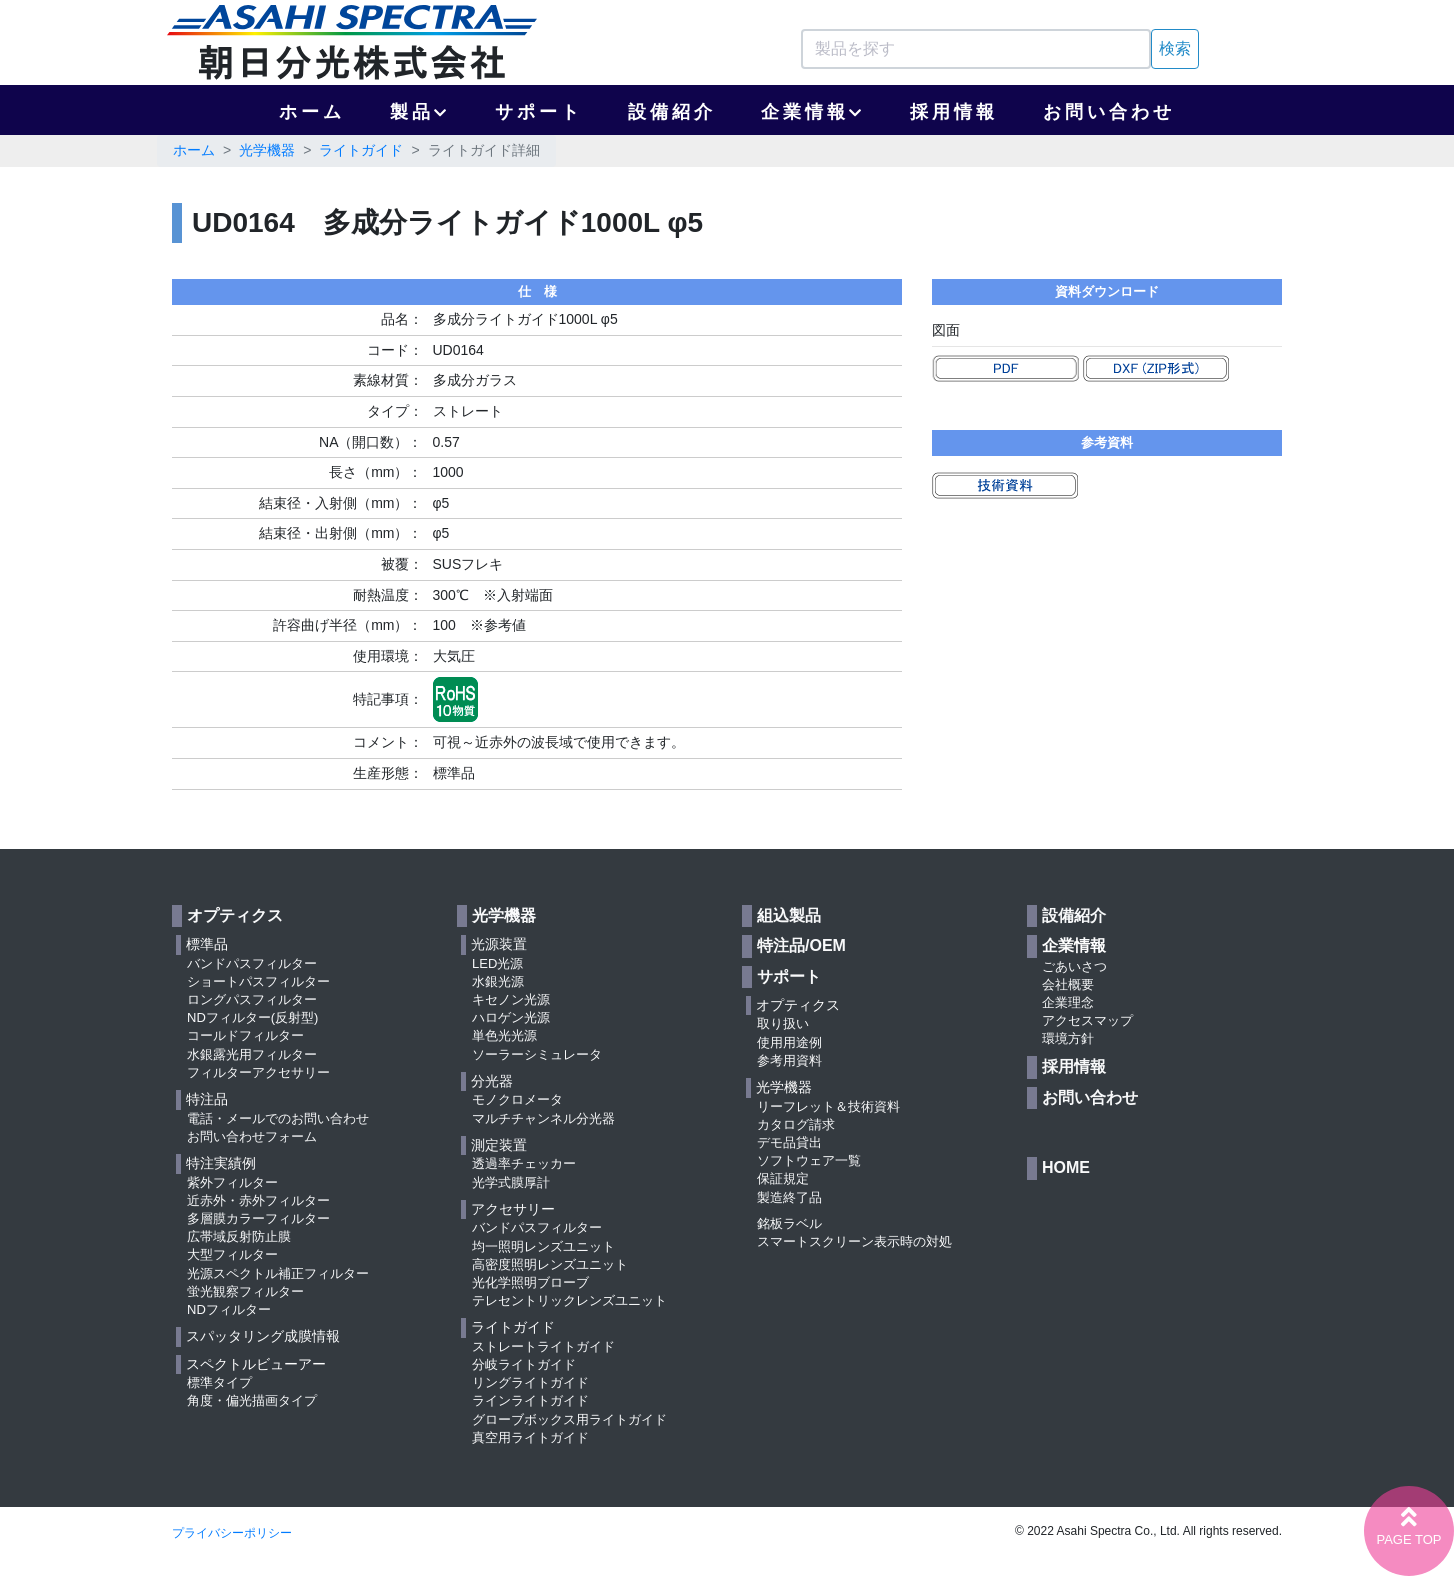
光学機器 (267, 150)
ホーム (312, 112)
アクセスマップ (1087, 1020)
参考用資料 (789, 1060)
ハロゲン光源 (511, 1017)
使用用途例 (789, 1042)
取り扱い (783, 1023)
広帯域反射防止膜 (239, 1236)
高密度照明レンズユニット (550, 1264)
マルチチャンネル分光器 (543, 1118)
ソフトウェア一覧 (809, 1160)
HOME (1066, 1167)
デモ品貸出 (789, 1142)
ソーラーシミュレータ (537, 1054)
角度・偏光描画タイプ (252, 1400)
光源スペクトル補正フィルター (278, 1273)
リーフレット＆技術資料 (828, 1106)
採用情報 (954, 112)
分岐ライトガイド (524, 1364)
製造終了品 (789, 1197)
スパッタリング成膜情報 (263, 1336)
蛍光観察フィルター (245, 1291)
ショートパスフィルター (258, 981)
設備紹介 (672, 112)
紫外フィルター (232, 1182)
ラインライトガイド (530, 1400)
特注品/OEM (801, 945)
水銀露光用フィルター (252, 1054)
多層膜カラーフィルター (258, 1218)
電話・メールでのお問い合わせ (278, 1118)
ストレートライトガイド (543, 1346)
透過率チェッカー (524, 1163)
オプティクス (235, 915)
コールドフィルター (245, 1035)
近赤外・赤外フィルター (258, 1200)
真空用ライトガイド (530, 1437)
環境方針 (1068, 1038)
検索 (1175, 48)
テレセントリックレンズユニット (569, 1300)
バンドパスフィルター (252, 963)
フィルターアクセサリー (258, 1072)
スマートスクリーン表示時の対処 (854, 1241)
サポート (539, 112)
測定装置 (499, 1145)
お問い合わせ (1109, 112)
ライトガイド (361, 150)
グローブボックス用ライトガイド (569, 1419)
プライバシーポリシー (232, 1533)
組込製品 (789, 915)
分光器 (492, 1081)
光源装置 (499, 944)
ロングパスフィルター (252, 999)
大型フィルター (232, 1254)
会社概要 (1068, 984)
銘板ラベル (789, 1223)
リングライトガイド (530, 1382)
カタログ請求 (796, 1124)
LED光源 (497, 963)
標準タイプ (219, 1382)
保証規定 (783, 1178)
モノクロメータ (517, 1099)
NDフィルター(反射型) (252, 1017)
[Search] (976, 49)
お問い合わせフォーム (252, 1136)
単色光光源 (504, 1035)
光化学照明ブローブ (530, 1282)
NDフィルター (229, 1309)
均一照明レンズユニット (543, 1246)
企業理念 (1068, 1002)
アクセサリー (513, 1209)
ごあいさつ (1074, 966)
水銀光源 (498, 981)
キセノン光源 (511, 999)
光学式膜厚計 (511, 1182)
